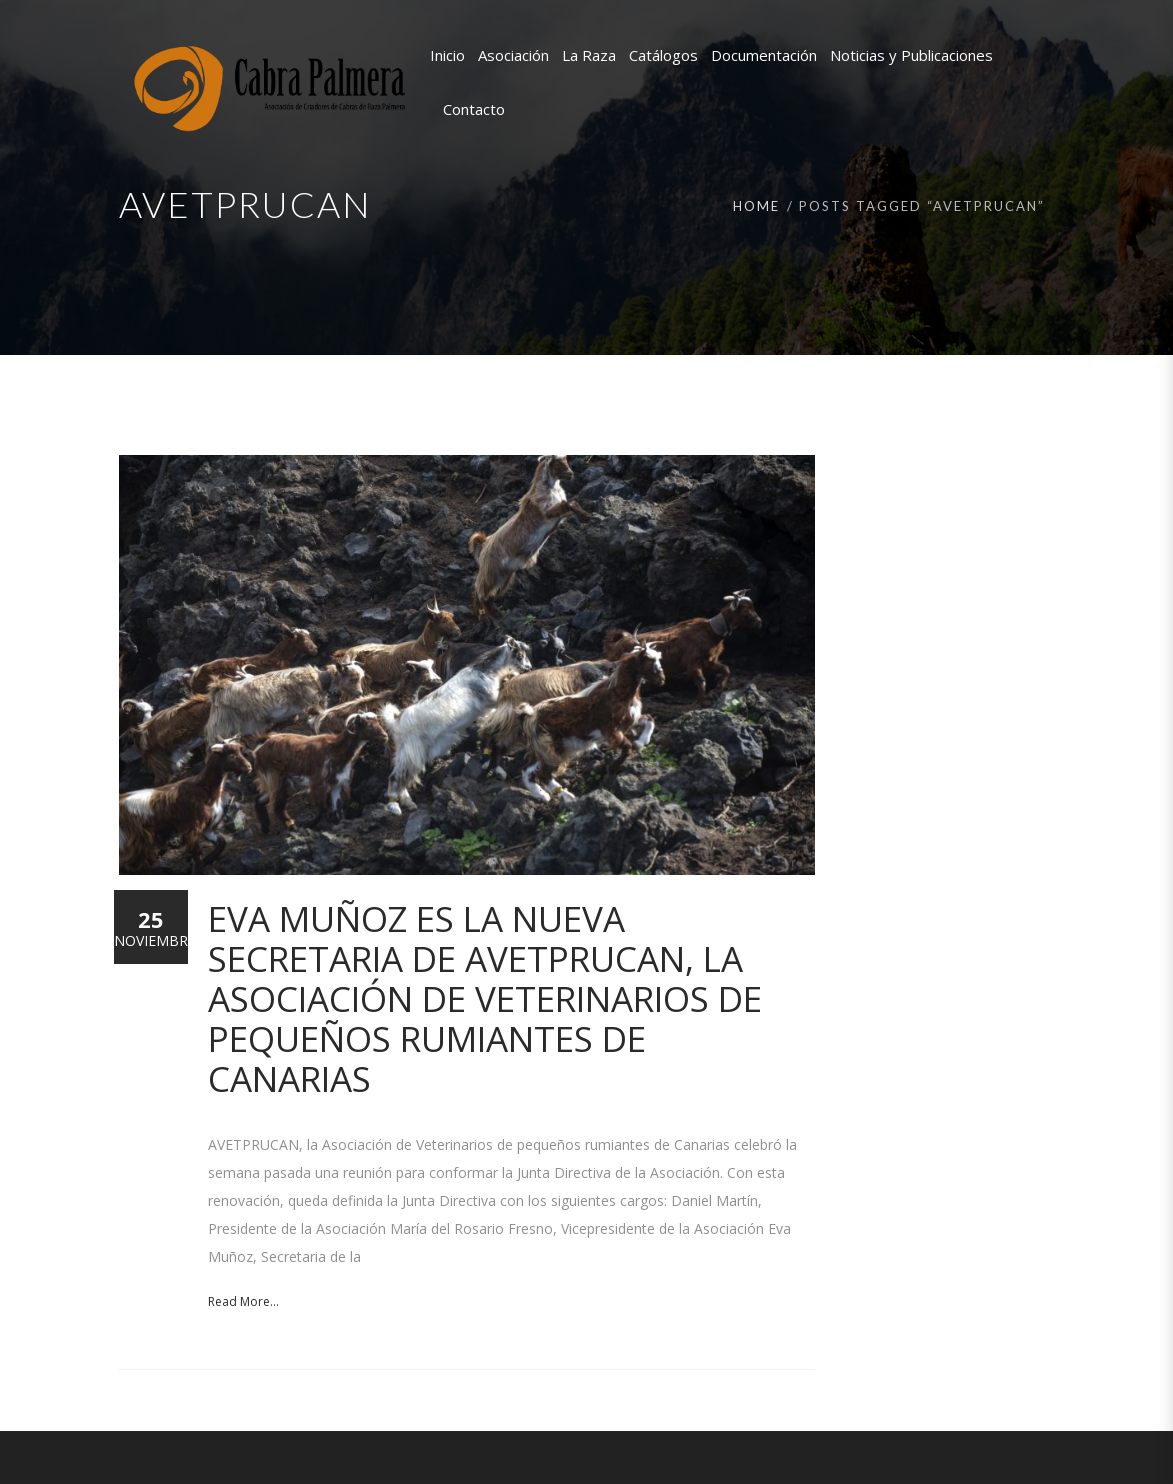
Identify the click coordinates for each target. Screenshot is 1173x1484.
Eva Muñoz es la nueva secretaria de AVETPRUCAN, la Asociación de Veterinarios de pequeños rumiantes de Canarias (485, 998)
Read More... (243, 1301)
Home (756, 206)
